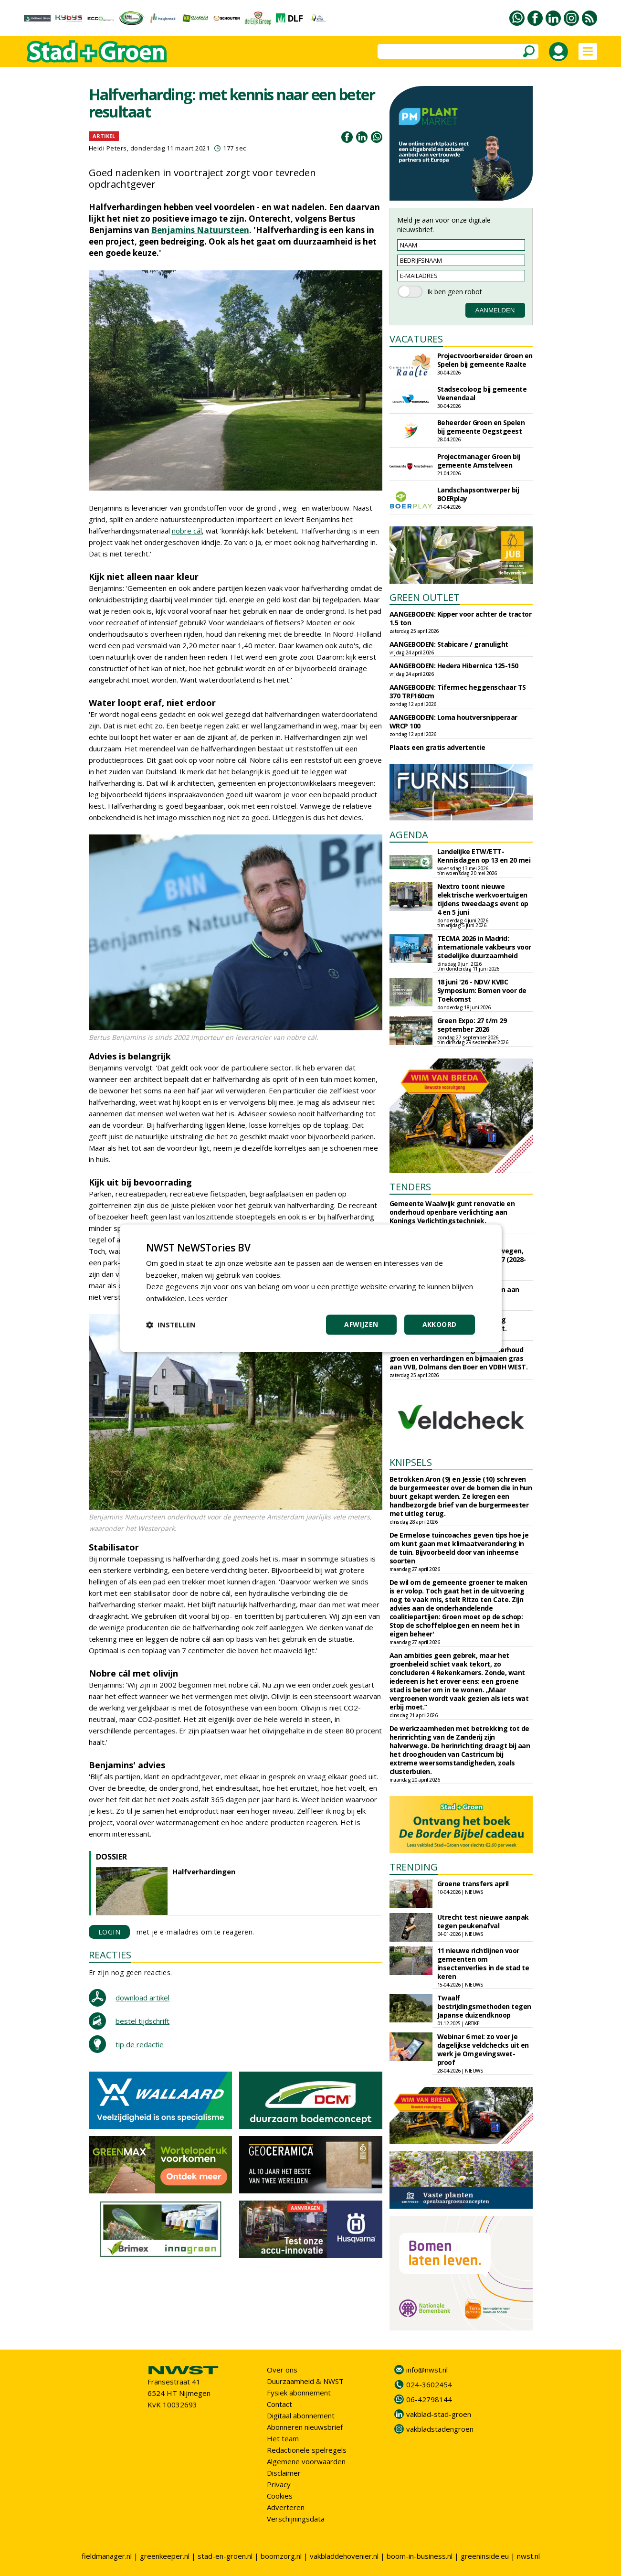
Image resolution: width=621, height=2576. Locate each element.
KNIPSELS (410, 1462)
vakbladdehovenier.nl (344, 2556)
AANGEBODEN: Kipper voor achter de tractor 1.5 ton (460, 618)
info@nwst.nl (427, 2369)
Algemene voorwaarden (306, 2461)
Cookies (280, 2496)
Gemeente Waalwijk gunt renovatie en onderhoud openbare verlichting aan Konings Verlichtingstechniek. (452, 1212)
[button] (171, 1324)
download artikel (142, 1997)
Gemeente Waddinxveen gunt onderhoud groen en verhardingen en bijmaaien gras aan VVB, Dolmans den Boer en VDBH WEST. (458, 1358)
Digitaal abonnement (301, 2415)
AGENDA (408, 834)
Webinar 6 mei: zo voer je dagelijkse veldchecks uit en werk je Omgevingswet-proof (483, 2049)
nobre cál (187, 530)
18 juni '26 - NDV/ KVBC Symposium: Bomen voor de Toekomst (481, 990)
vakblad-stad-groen (438, 2414)
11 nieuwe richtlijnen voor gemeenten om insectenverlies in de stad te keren (483, 1963)
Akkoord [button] (439, 1324)
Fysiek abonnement (299, 2392)
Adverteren (286, 2507)
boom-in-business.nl (420, 2556)
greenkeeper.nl (164, 2556)
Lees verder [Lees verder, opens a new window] (208, 1298)
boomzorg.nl (281, 2556)
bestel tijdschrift (142, 2021)
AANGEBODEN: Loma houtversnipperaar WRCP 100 (453, 721)
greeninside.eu (485, 2556)
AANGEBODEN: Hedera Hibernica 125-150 (453, 665)
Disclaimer (284, 2473)
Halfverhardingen (203, 1871)
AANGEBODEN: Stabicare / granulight (448, 644)
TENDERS (410, 1186)
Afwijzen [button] (361, 1324)
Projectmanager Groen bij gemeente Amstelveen (478, 461)
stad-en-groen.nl (225, 2556)
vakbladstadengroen (440, 2429)
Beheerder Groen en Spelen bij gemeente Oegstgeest (481, 427)
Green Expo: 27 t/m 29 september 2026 (472, 1025)
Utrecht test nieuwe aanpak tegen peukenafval (483, 1921)
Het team (283, 2438)
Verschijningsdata (296, 2518)
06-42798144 (429, 2399)
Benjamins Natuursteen (200, 229)
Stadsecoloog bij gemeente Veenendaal (482, 393)
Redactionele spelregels (307, 2450)
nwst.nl (528, 2556)
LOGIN (109, 1931)
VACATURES (416, 338)
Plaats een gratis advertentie (437, 747)
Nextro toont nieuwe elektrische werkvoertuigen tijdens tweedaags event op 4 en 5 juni (482, 899)
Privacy (279, 2484)
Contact (279, 2404)
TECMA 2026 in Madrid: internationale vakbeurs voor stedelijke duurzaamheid (484, 947)
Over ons (282, 2369)
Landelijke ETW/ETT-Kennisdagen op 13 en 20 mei (484, 856)
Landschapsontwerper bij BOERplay (478, 494)
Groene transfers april (473, 1883)
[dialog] (311, 1288)
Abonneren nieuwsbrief (305, 2427)
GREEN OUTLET (424, 597)
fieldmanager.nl (107, 2556)
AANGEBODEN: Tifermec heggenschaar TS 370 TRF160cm (457, 691)
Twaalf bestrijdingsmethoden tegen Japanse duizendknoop (484, 2006)
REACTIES (110, 1954)
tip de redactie (140, 2044)
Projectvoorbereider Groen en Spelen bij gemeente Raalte (485, 360)
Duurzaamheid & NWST (305, 2381)
